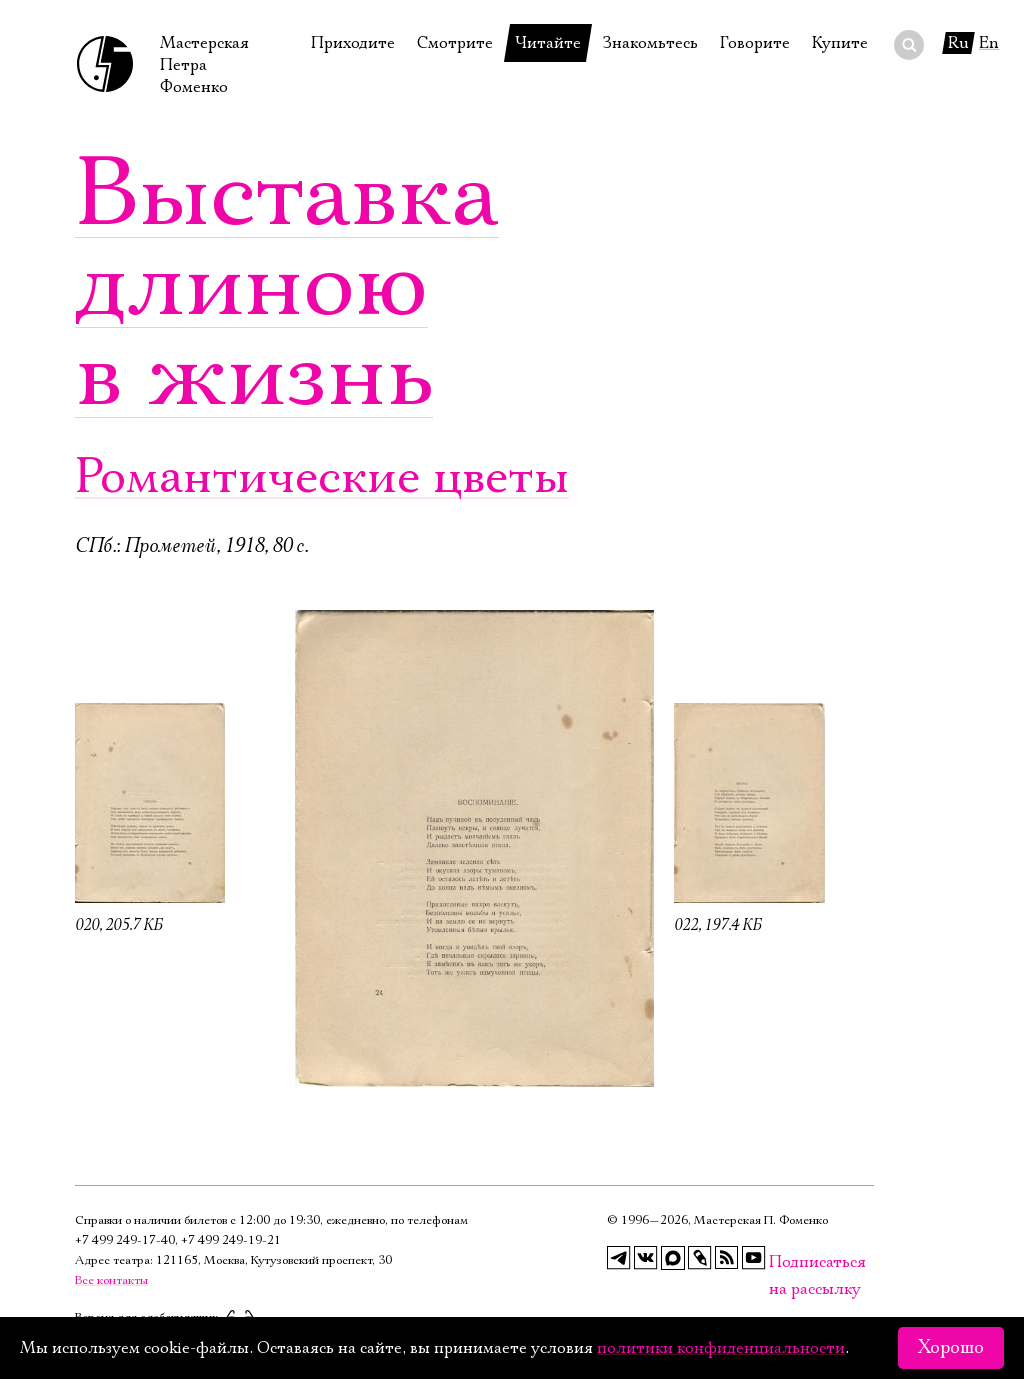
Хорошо (951, 1348)
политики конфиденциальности (721, 1348)
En (989, 43)
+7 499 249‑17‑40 (125, 1240)
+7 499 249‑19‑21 (231, 1240)
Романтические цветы (322, 477)
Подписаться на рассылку (781, 1262)
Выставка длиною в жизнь (287, 285)
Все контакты (111, 1280)
